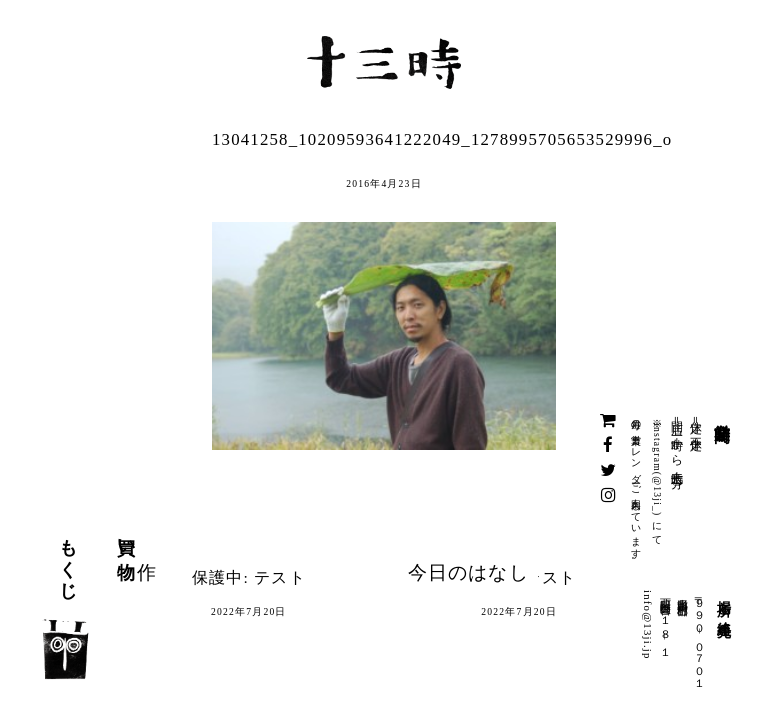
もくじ (68, 559)
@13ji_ (657, 495)
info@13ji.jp (648, 625)
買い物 (126, 538)
